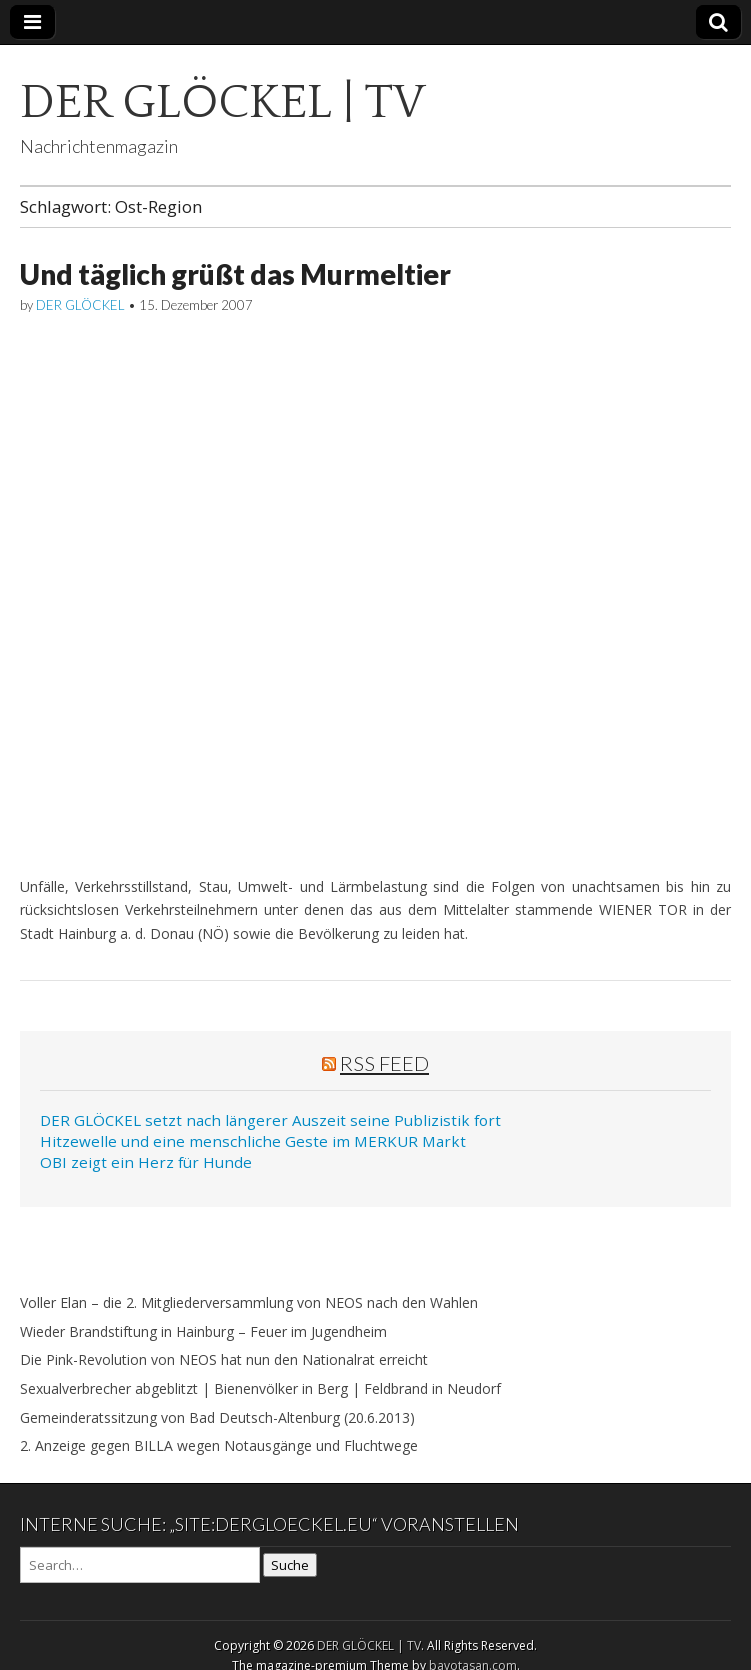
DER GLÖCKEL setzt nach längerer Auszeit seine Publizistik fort (270, 1120)
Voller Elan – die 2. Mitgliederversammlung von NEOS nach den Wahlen (249, 1302)
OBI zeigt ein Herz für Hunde (146, 1162)
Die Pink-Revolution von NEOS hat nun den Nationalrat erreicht (224, 1359)
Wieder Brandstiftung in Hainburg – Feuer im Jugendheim (203, 1331)
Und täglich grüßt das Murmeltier (235, 274)
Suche (290, 1565)
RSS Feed (384, 1063)
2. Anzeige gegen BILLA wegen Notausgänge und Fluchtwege (219, 1445)
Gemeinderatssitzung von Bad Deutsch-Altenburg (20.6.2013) (217, 1417)
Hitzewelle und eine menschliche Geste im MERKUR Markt (253, 1141)
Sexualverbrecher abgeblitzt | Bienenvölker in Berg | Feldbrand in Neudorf (260, 1388)
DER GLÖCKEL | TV (222, 102)
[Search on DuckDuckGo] (140, 1565)
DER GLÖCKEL (80, 305)
